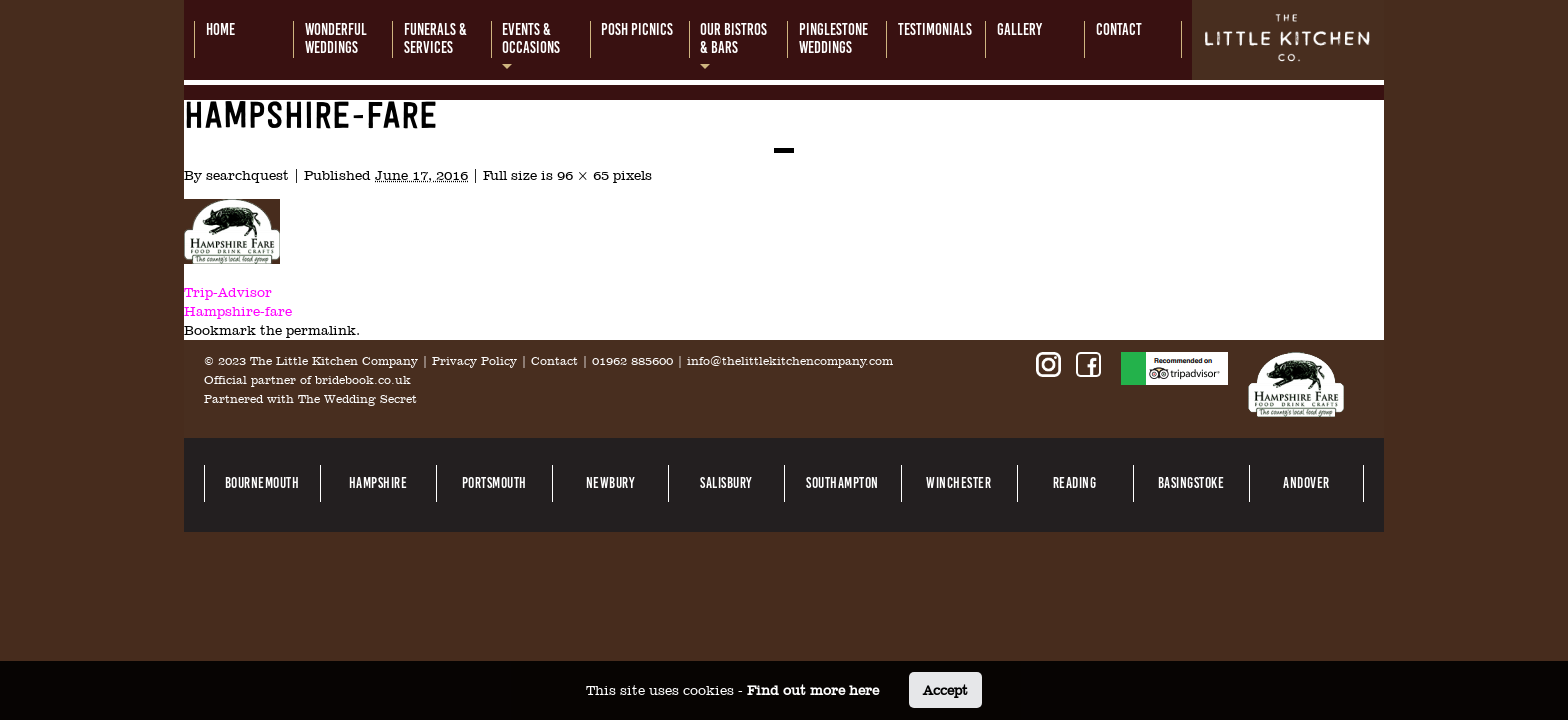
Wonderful (336, 39)
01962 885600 (632, 361)
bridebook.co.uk (363, 380)
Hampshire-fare (238, 311)
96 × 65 (583, 175)
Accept (945, 690)
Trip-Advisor (228, 292)
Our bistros (733, 39)
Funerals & (435, 39)
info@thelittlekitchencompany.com (790, 361)
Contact (554, 361)
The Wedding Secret (357, 399)
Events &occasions (531, 39)
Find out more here (813, 690)
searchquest (247, 175)
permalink (321, 330)
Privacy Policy (474, 361)
